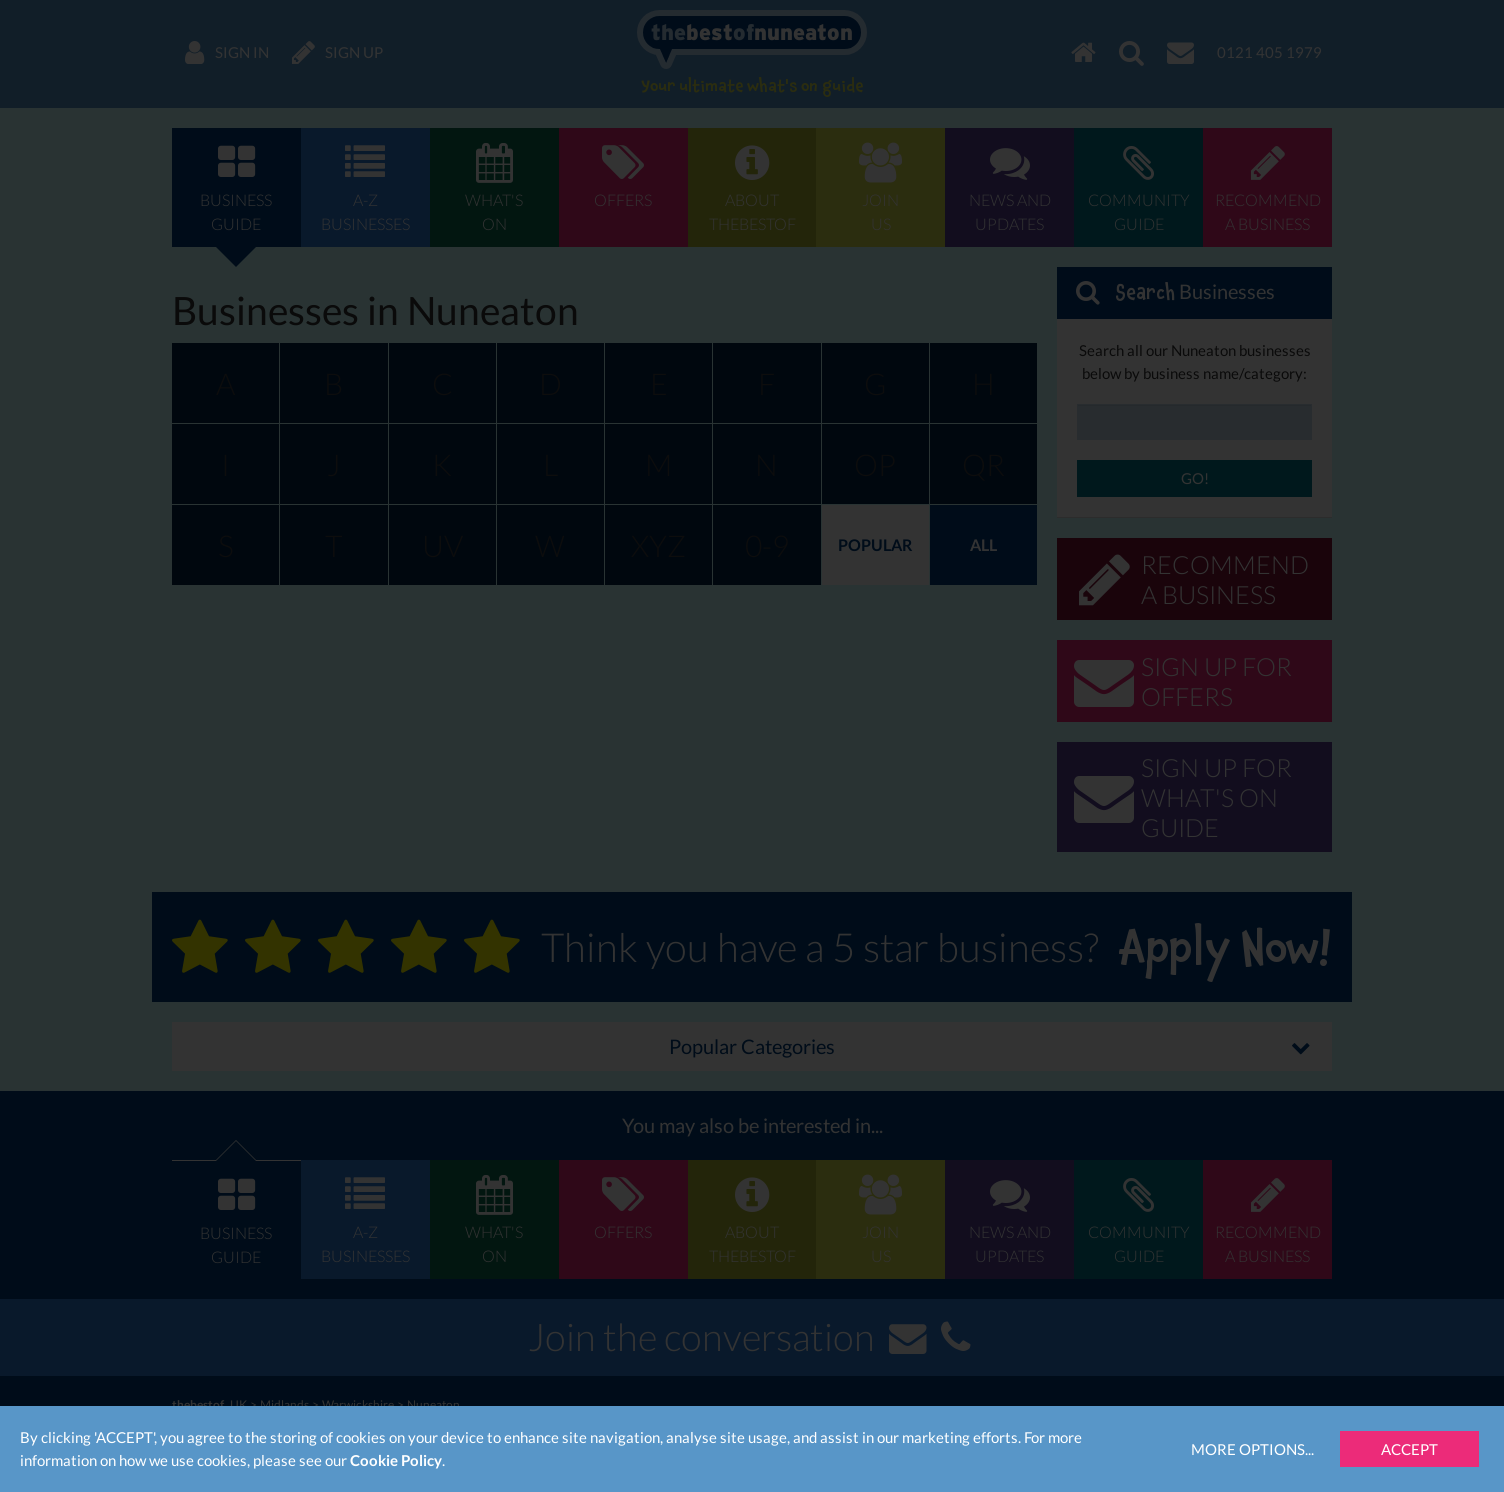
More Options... (1252, 1449)
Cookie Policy (396, 1460)
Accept (1409, 1449)
